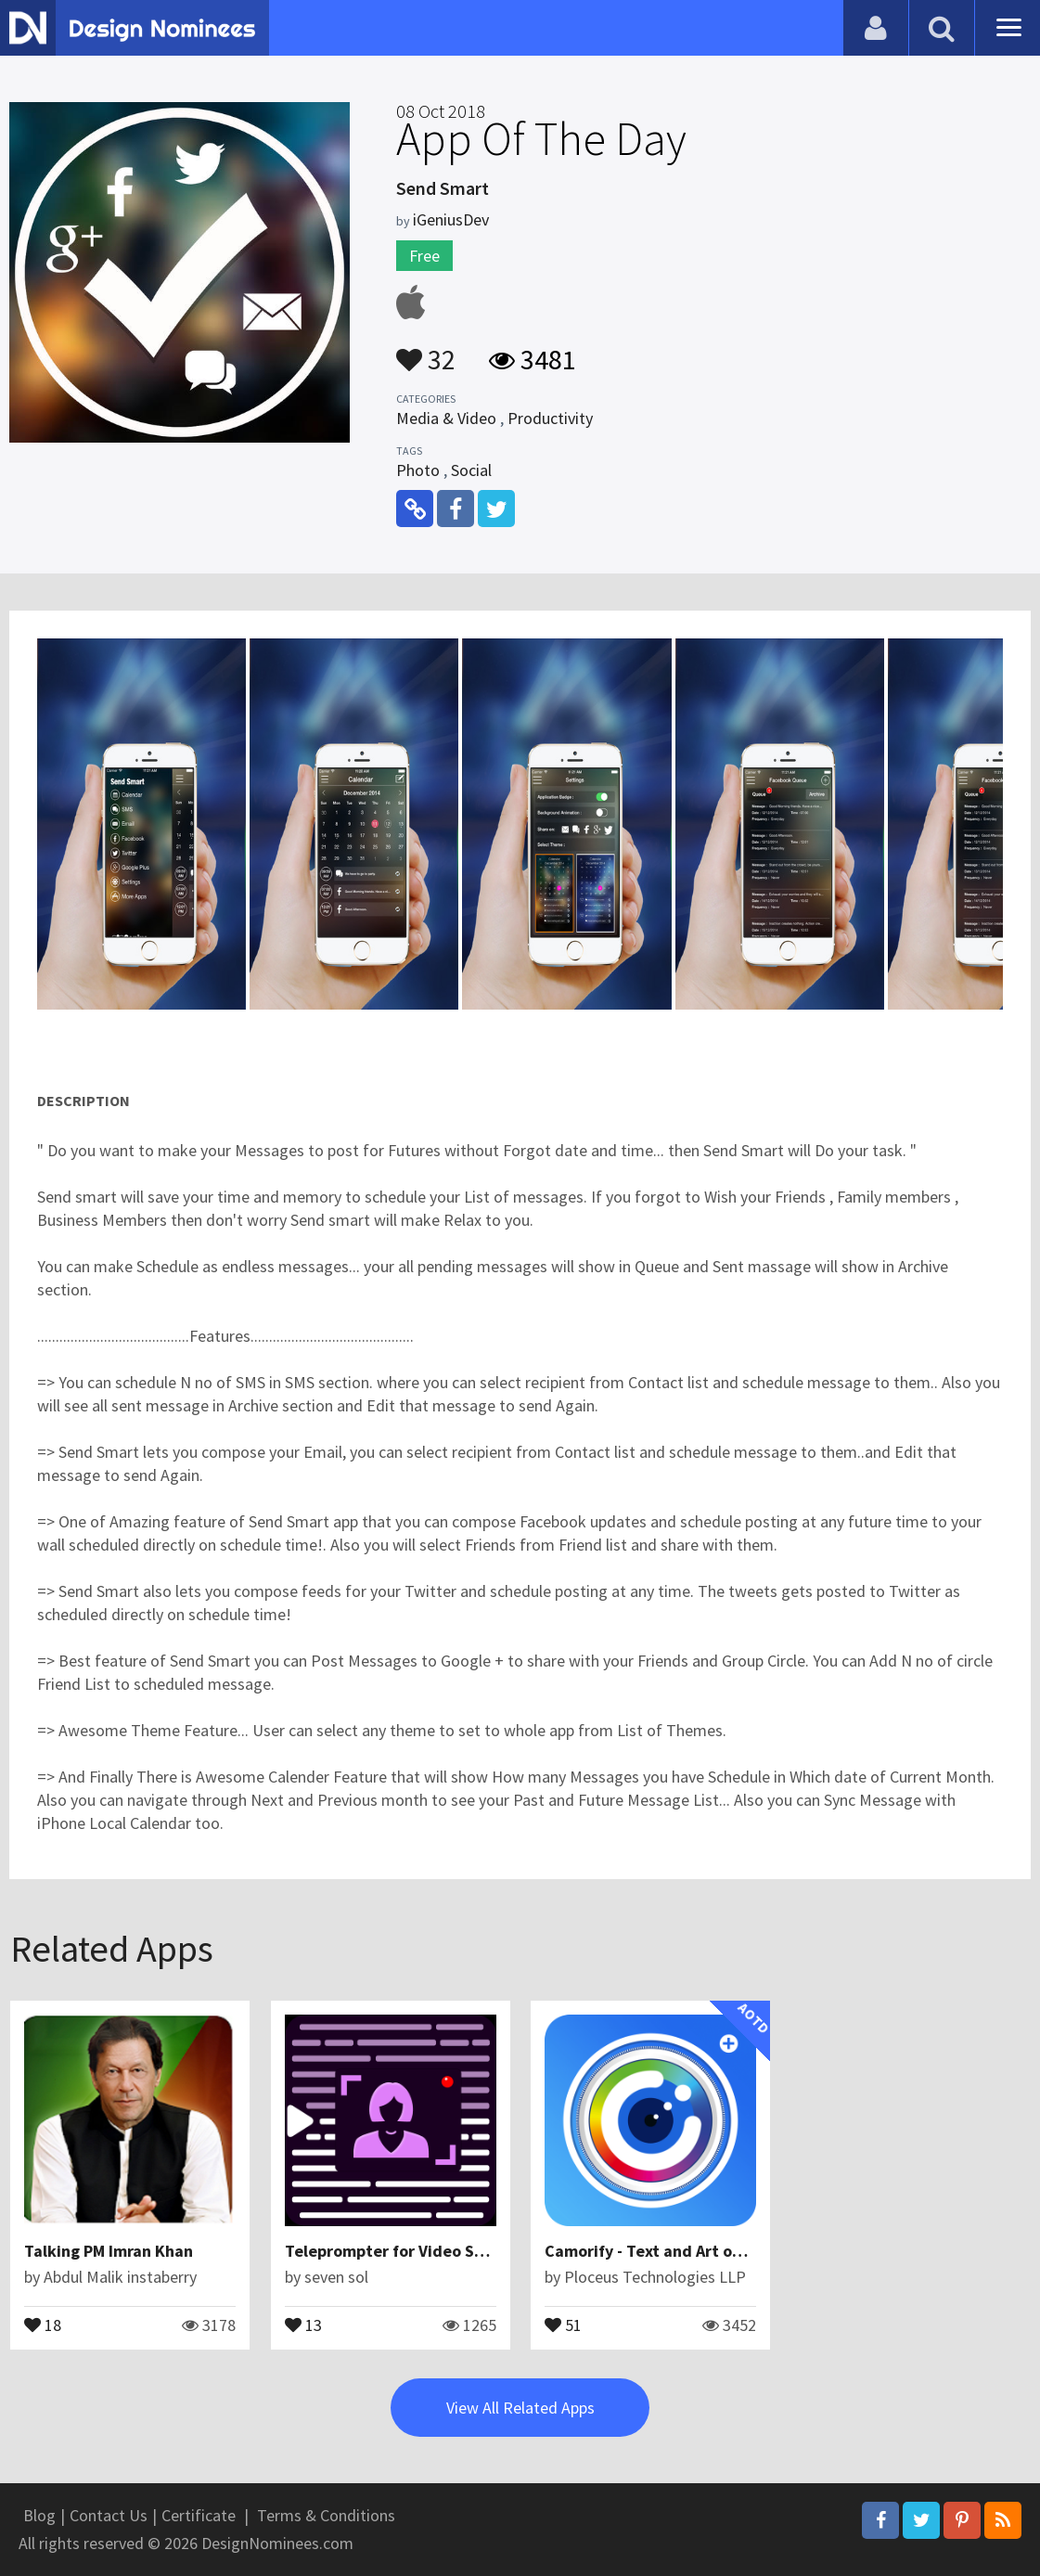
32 (426, 350)
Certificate (198, 2515)
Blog (39, 2515)
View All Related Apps (520, 2407)
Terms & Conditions (326, 2515)
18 (42, 2323)
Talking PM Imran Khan (108, 2250)
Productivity (550, 418)
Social (471, 470)
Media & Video (446, 418)
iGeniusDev (451, 219)
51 (563, 2323)
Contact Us (109, 2515)
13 (302, 2323)
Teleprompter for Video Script (396, 2250)
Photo (418, 470)
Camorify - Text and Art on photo (667, 2250)
